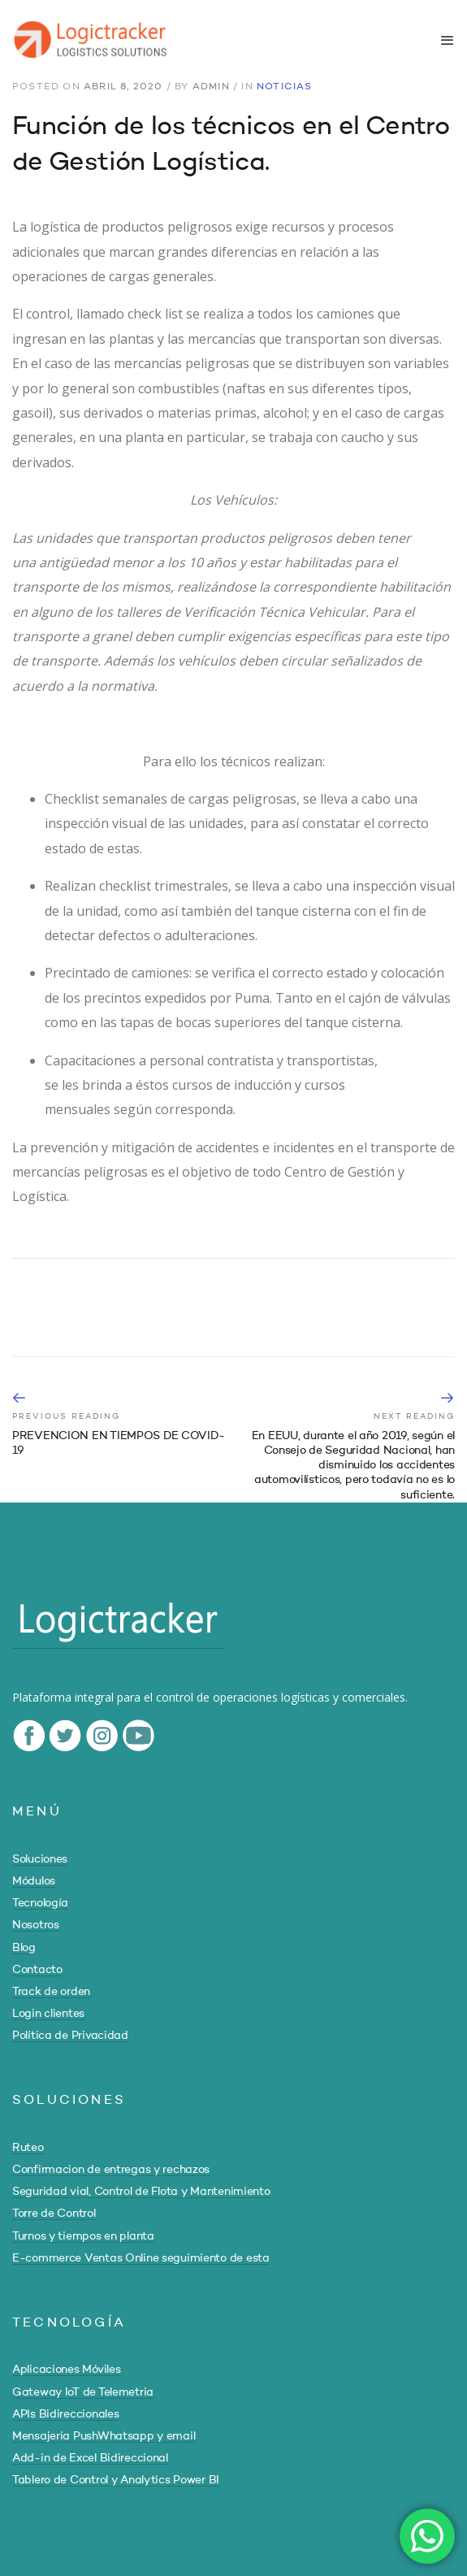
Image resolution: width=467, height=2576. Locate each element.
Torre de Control (54, 2213)
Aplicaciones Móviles (66, 2369)
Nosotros (35, 1925)
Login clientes (48, 2013)
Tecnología (40, 1903)
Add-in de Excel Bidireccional (90, 2458)
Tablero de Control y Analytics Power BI (115, 2480)
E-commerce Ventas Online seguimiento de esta (141, 2258)
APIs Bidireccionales (65, 2414)
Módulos (33, 1881)
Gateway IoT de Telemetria (83, 2392)
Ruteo (28, 2147)
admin (211, 87)
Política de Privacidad (70, 2035)
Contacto (37, 1969)
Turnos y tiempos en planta (83, 2236)
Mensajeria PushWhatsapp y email (103, 2436)
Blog (24, 1948)
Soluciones (39, 1859)
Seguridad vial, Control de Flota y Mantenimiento (141, 2191)
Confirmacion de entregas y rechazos (111, 2169)
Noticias (285, 87)
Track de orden (51, 1991)
